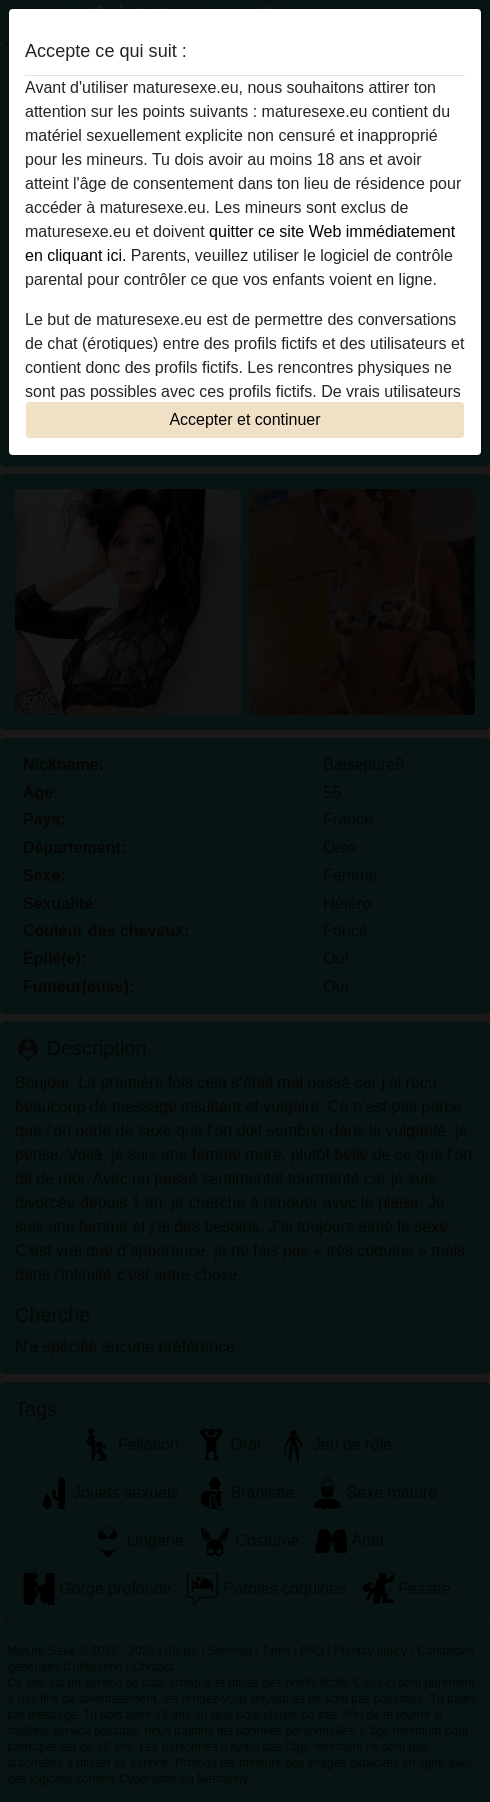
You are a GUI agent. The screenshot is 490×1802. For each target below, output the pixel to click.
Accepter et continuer (244, 419)
